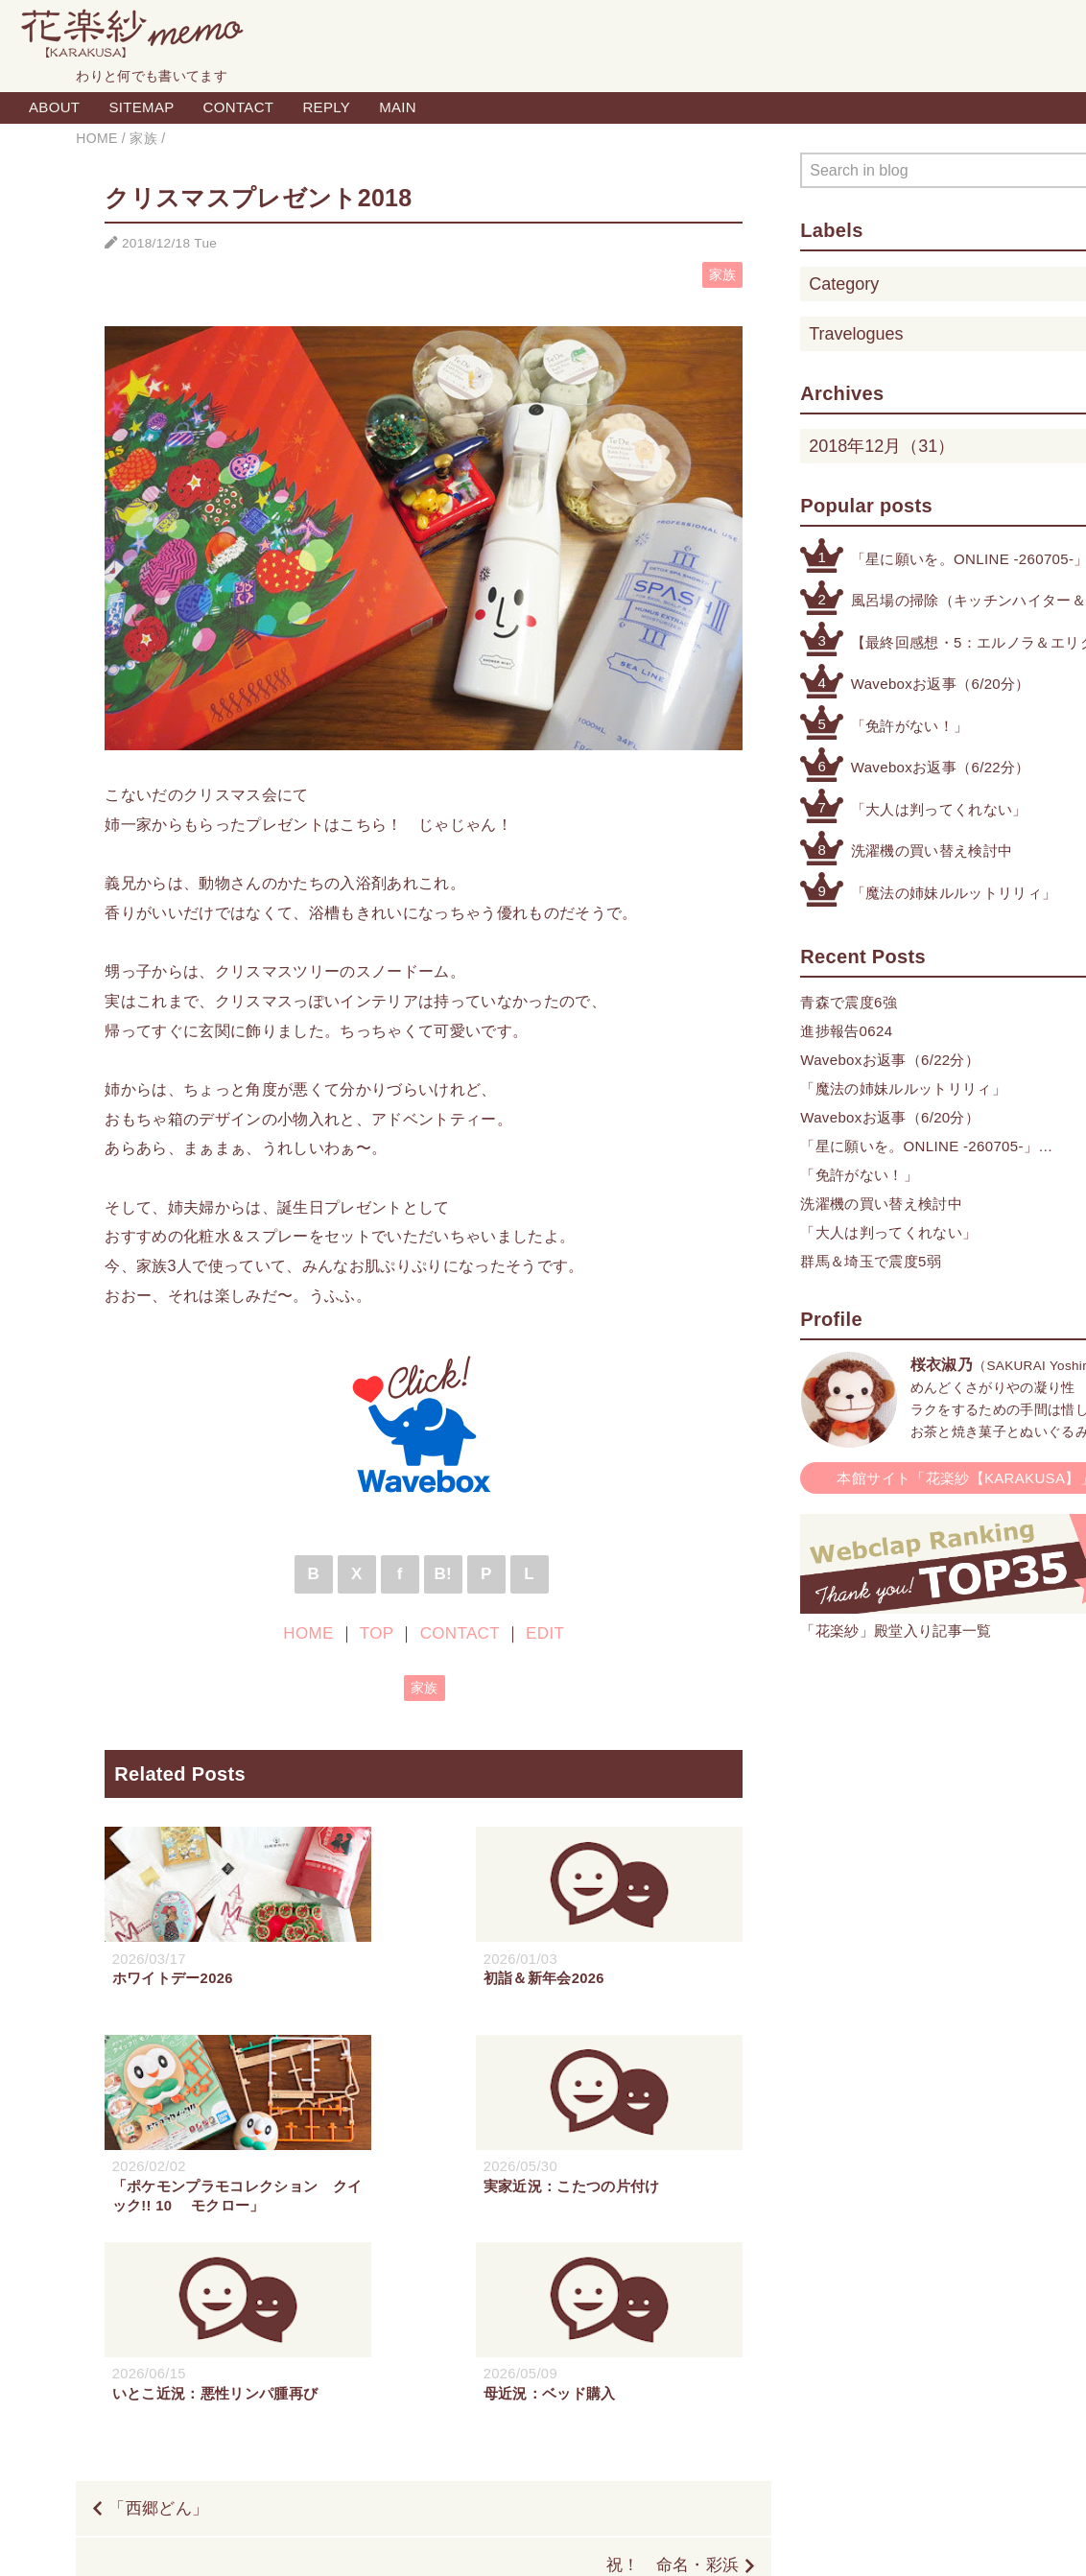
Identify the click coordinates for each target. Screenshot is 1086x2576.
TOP (376, 1633)
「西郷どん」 (158, 2321)
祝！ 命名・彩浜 (673, 2379)
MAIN (397, 107)
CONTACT (238, 107)
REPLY (326, 107)
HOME (308, 1633)
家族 (723, 275)
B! (443, 1574)
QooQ (634, 2539)
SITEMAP (141, 107)
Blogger (521, 2539)
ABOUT (54, 107)
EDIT (545, 1633)
